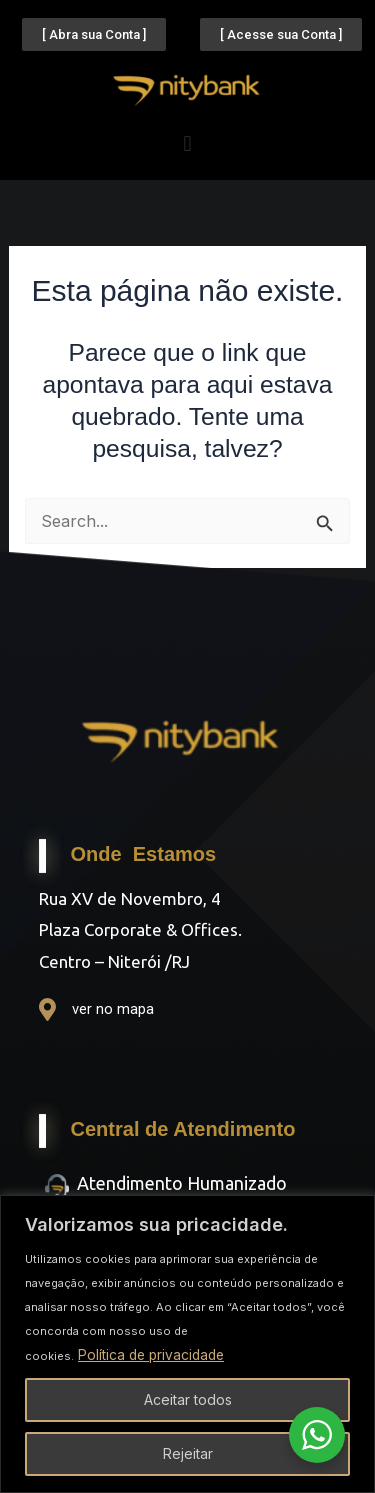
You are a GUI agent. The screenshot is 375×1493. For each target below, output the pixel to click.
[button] (187, 143)
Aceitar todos (188, 1399)
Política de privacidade (154, 1354)
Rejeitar (188, 1453)
